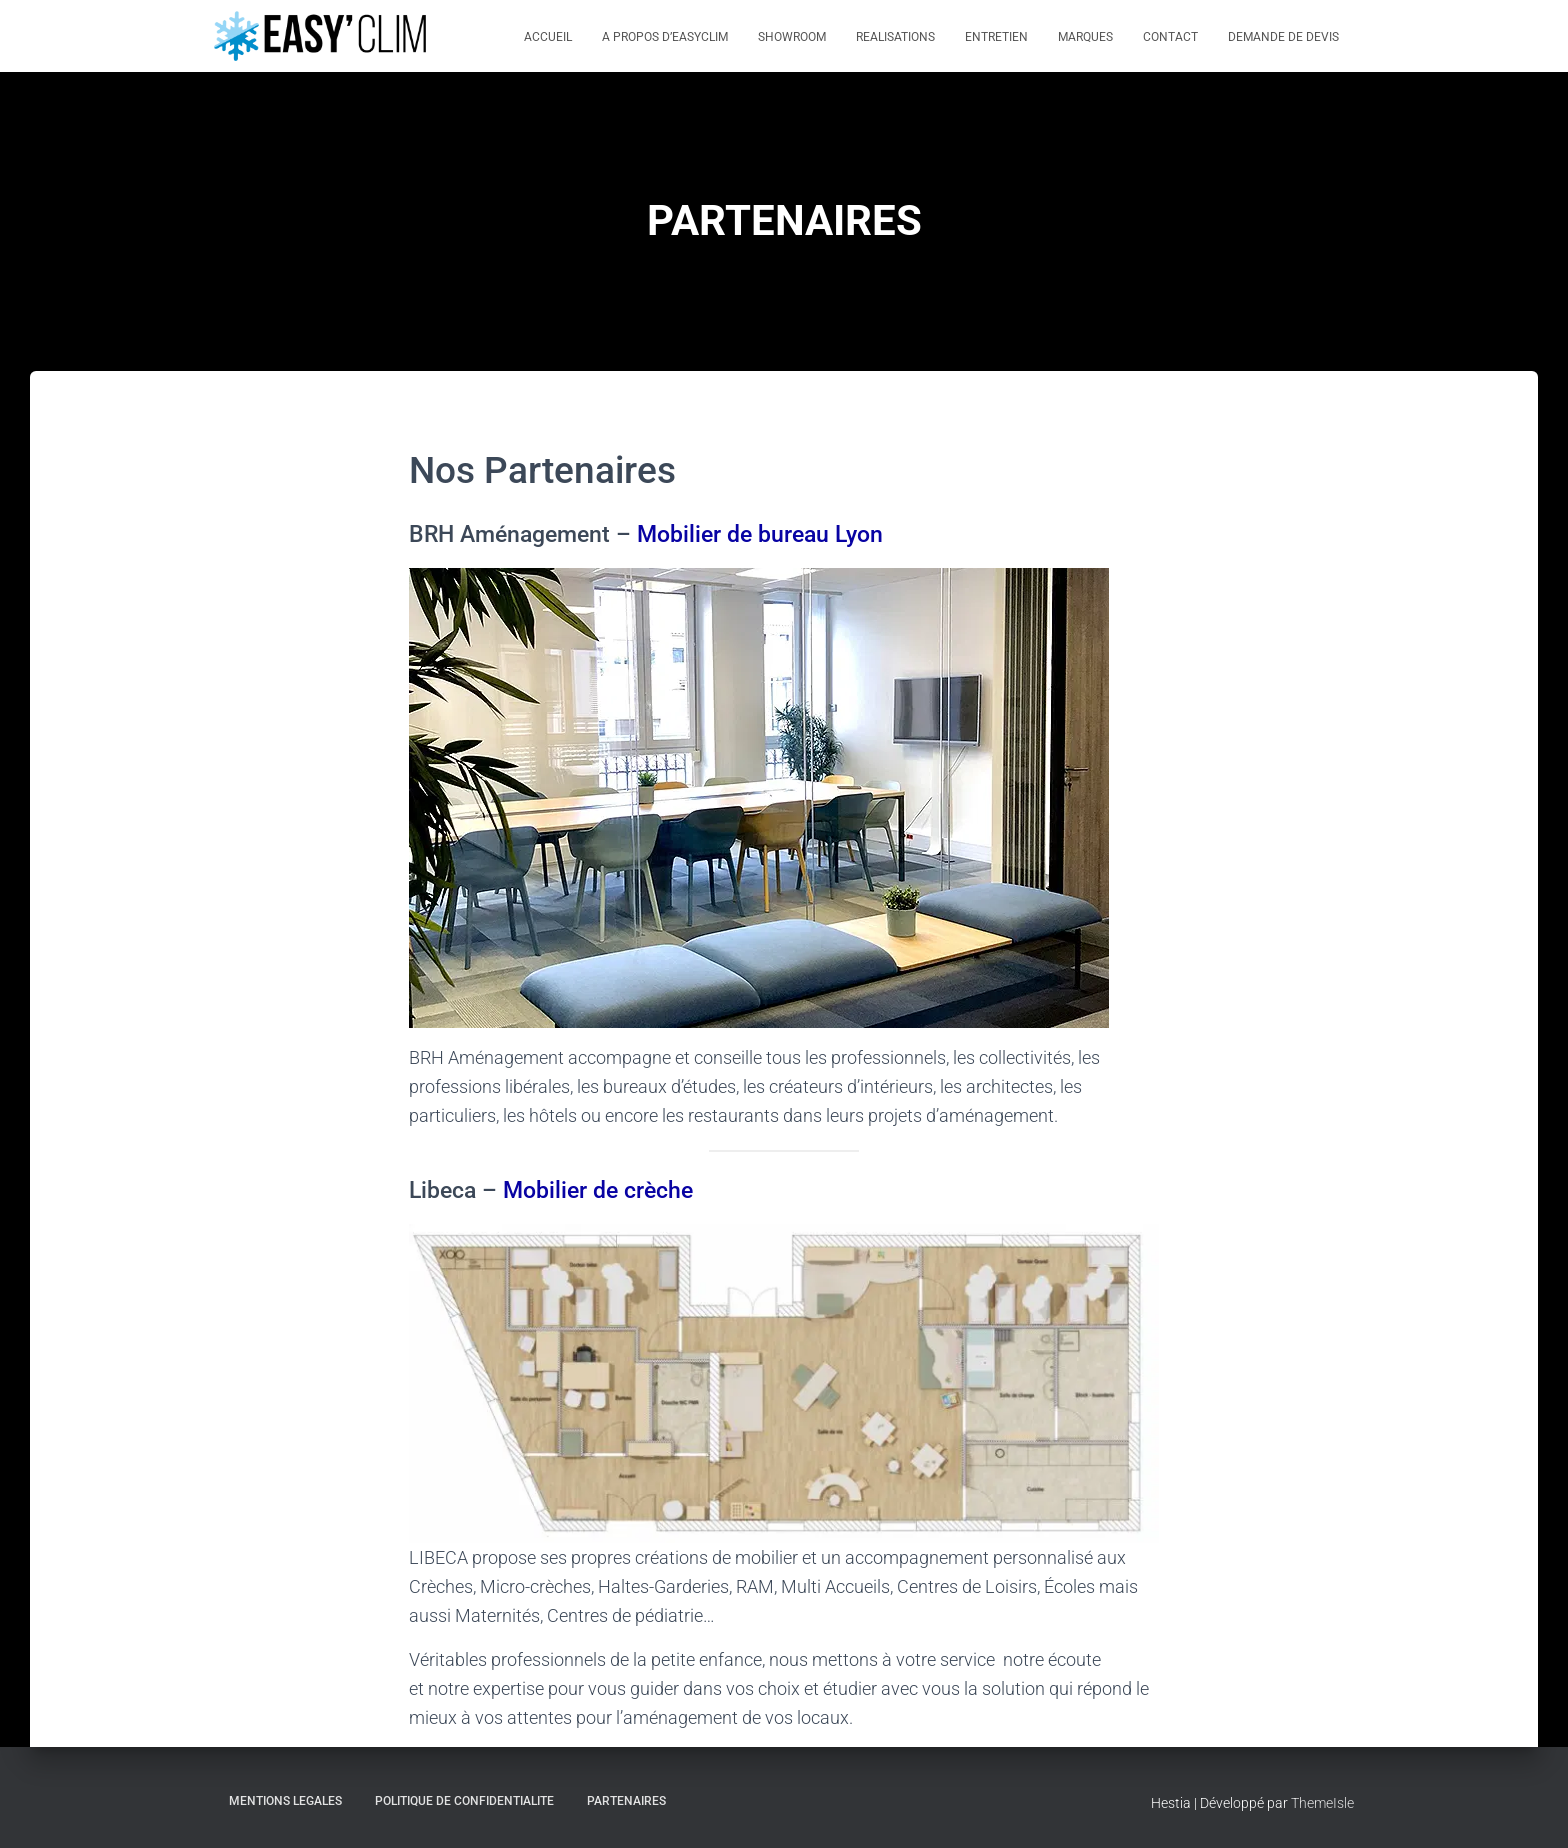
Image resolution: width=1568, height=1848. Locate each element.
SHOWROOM (792, 37)
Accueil (548, 37)
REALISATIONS (895, 37)
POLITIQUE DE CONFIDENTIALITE (464, 1801)
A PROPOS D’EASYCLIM (665, 37)
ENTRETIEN (996, 37)
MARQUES (1085, 37)
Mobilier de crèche (598, 1190)
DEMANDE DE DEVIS (1283, 37)
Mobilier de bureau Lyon (760, 534)
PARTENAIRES (626, 1801)
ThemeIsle (1322, 1803)
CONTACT (1170, 37)
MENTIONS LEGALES (285, 1801)
